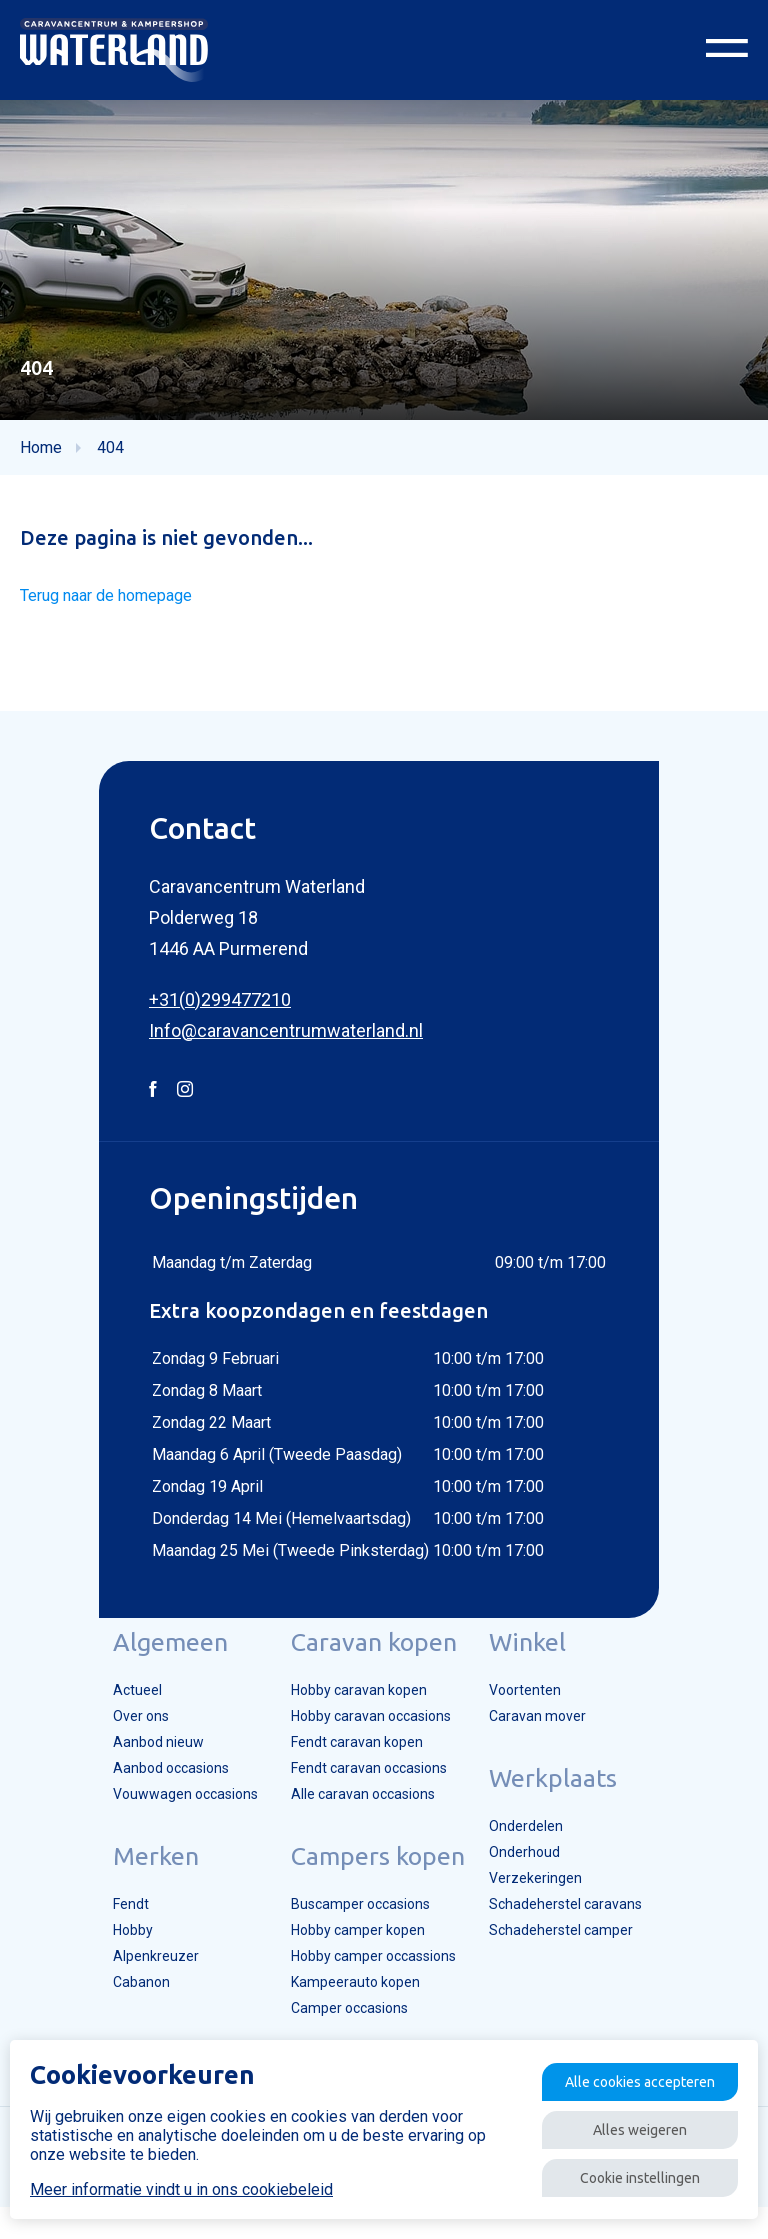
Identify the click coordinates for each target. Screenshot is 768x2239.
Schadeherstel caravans (580, 1927)
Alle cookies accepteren (621, 2071)
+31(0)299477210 (220, 1009)
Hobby (111, 1955)
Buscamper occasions (358, 1927)
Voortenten (538, 1703)
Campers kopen (371, 1878)
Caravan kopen (367, 1654)
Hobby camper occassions (372, 1983)
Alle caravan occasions (360, 1815)
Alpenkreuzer (133, 1983)
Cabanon (119, 2011)
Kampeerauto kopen (350, 2011)
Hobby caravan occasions (369, 1731)
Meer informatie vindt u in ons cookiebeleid (181, 2184)
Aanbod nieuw (136, 1759)
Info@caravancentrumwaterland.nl (286, 1040)
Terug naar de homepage (113, 606)
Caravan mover (551, 1731)
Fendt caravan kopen (352, 1759)
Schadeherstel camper (575, 1955)
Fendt (108, 1927)
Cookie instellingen (621, 2177)
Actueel (115, 1703)
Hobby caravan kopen (355, 1703)
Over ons (119, 1731)
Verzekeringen (548, 1899)
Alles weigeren (621, 2124)
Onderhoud (537, 1871)
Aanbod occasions (152, 1787)
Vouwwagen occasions (167, 1815)
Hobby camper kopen (354, 1955)
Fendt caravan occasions (367, 1787)
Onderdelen (538, 1843)
